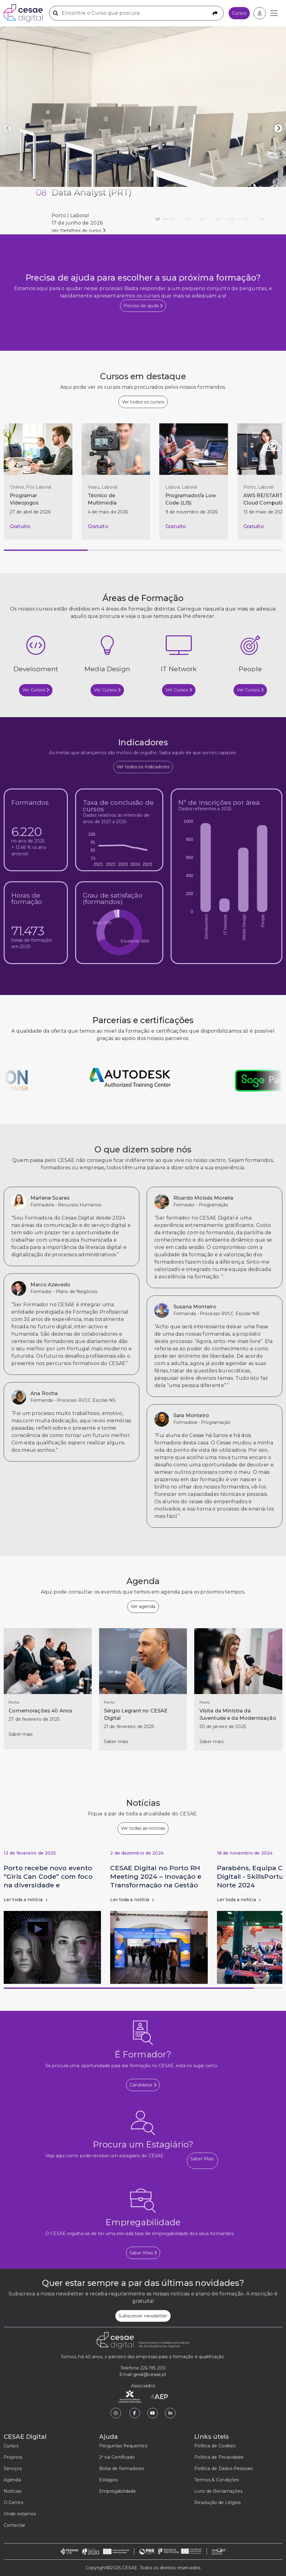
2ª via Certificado (117, 2457)
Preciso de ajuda (143, 305)
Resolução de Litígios (217, 2502)
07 (250, 217)
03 (191, 217)
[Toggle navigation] (274, 13)
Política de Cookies (214, 2446)
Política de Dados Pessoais (223, 2468)
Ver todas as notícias (143, 1828)
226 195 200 (153, 2368)
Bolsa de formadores (121, 2468)
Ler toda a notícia (25, 1899)
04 (206, 217)
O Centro (14, 2502)
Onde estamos (20, 2514)
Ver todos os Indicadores (143, 767)
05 (220, 217)
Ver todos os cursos (143, 402)
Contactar (14, 2525)
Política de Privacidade (218, 2457)
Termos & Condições (216, 2480)
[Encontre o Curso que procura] (136, 13)
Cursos (239, 13)
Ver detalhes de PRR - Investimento (90, 230)
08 (265, 217)
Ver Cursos (35, 690)
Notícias (12, 2491)
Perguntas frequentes (123, 2446)
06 (235, 217)
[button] (278, 128)
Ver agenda (143, 1606)
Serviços (13, 2468)
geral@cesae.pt (149, 2374)
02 (176, 217)
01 (162, 217)
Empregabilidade (117, 2491)
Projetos (13, 2457)
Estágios (108, 2480)
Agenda (12, 2480)
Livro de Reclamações (218, 2491)
